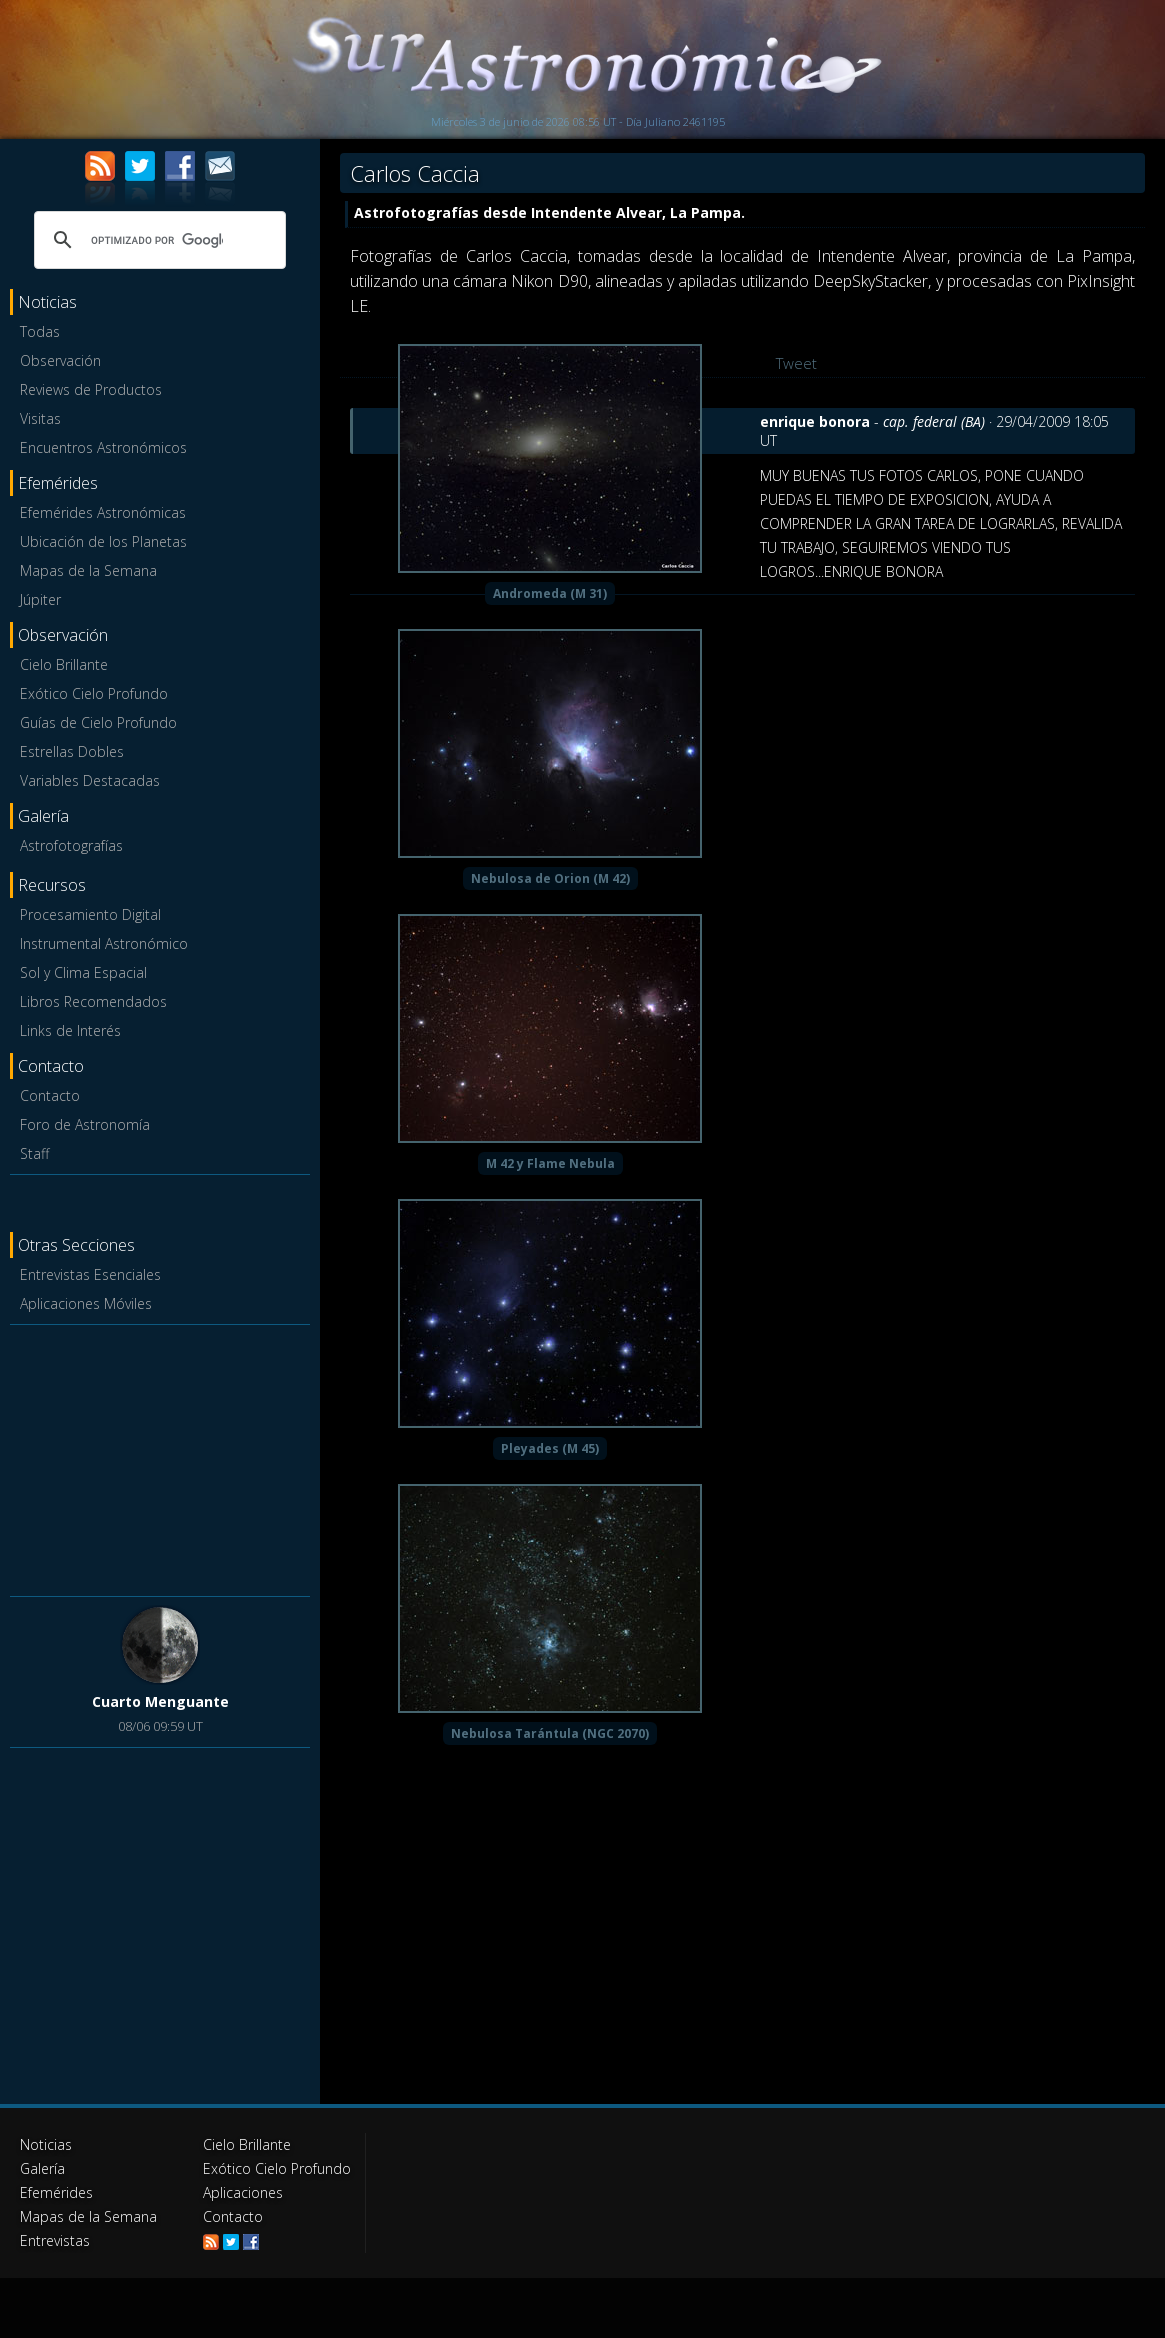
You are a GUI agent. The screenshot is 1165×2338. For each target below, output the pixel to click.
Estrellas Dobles (72, 751)
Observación (60, 360)
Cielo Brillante (64, 664)
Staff (34, 1153)
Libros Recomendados (93, 1001)
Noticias (46, 2144)
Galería (42, 2168)
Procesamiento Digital (90, 914)
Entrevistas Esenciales (90, 1274)
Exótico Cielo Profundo (94, 693)
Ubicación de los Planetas (103, 541)
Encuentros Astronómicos (103, 447)
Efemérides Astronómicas (103, 512)
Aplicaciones (243, 2192)
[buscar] (157, 240)
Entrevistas (55, 2240)
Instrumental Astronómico (104, 943)
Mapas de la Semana (88, 570)
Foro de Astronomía (85, 1124)
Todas (40, 331)
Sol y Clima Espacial (83, 972)
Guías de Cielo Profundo (98, 722)
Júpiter (40, 599)
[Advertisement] (160, 1457)
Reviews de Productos (91, 389)
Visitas (40, 418)
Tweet (796, 363)
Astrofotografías (71, 845)
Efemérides (56, 2192)
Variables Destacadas (90, 780)
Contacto (50, 1095)
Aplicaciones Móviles (86, 1303)
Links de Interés (70, 1030)
